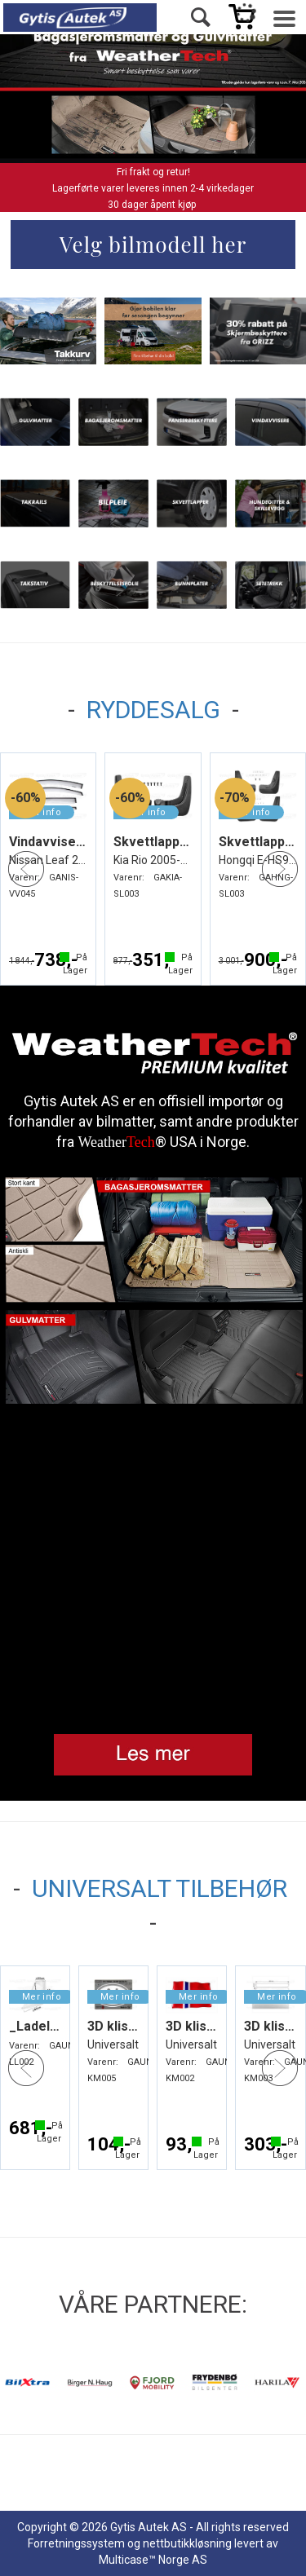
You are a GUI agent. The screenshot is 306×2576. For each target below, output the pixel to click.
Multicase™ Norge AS (153, 2559)
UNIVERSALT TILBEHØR (159, 1888)
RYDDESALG (153, 709)
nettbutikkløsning (187, 2543)
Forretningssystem (76, 2543)
